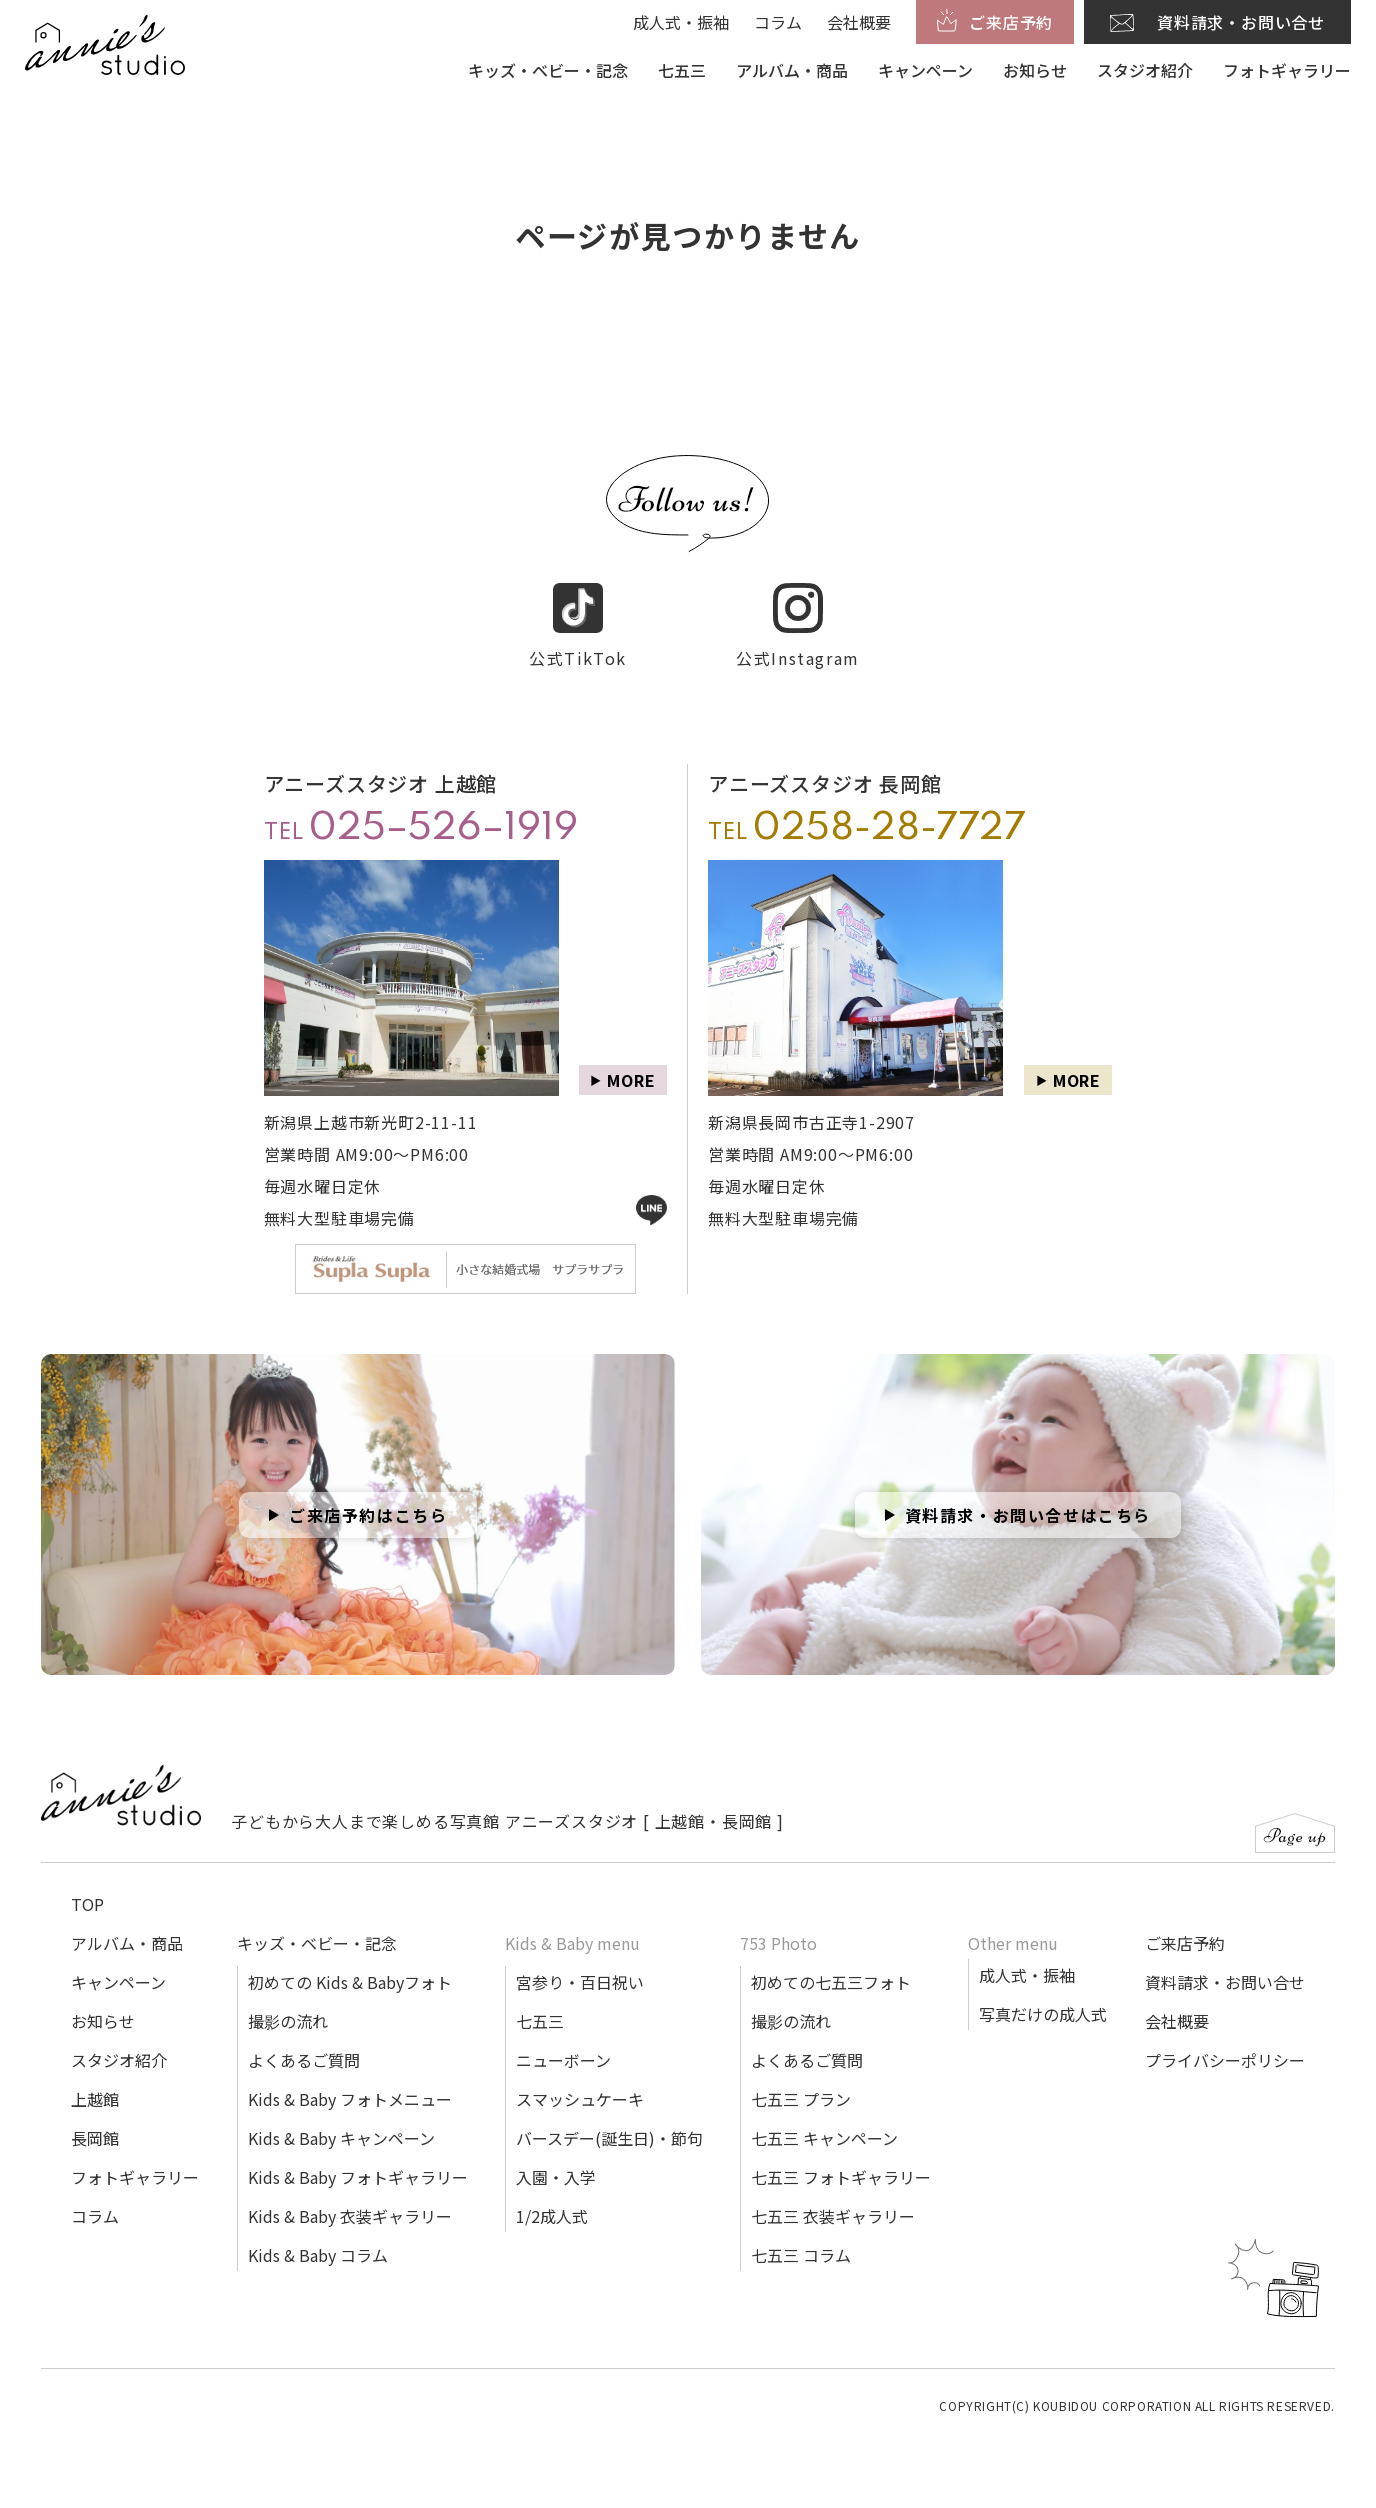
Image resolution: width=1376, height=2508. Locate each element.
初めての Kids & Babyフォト (350, 1982)
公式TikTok (578, 626)
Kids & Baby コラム (318, 2255)
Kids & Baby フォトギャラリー (358, 2177)
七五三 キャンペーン (824, 2138)
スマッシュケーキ (580, 2099)
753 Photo (778, 1943)
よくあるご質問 (304, 2060)
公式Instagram (798, 626)
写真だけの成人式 (1043, 2014)
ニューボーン (563, 2060)
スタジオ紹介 (1145, 70)
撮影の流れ (288, 2021)
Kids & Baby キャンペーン (341, 2138)
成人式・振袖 (681, 22)
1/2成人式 (552, 2216)
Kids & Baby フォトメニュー (350, 2099)
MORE (631, 1080)
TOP (87, 1904)
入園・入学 (556, 2177)
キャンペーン (925, 70)
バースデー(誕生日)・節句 (609, 2138)
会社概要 (859, 22)
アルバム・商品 (792, 70)
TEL (421, 829)
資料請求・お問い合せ (1225, 1982)
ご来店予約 (1185, 1943)
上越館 (95, 2099)
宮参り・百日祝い (580, 1982)
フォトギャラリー (1287, 70)
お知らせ (1035, 70)
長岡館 (95, 2138)
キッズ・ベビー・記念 (548, 70)
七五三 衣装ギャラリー (833, 2216)
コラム (778, 22)
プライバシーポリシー (1225, 2060)
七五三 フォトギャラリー (841, 2177)
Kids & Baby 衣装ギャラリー (350, 2216)
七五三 (682, 70)
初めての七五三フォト (831, 1982)
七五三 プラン (801, 2099)
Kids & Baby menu (572, 1943)
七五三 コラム (801, 2255)
